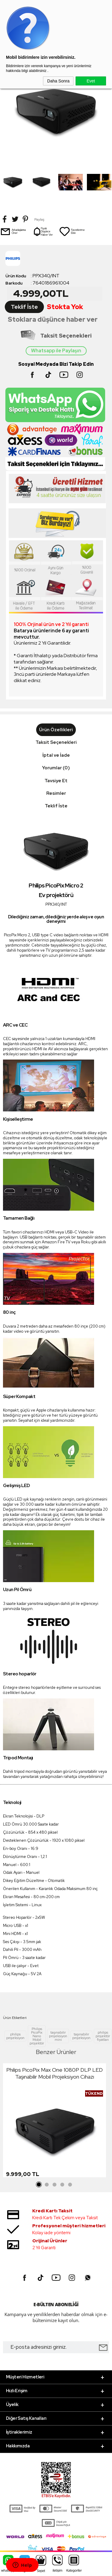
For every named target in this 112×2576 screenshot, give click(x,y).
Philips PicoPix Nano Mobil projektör (37, 2036)
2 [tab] (47, 2185)
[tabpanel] (54, 2121)
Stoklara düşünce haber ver (53, 319)
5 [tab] (70, 2185)
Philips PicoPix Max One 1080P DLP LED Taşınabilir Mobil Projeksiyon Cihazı (54, 2073)
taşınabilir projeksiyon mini (58, 2036)
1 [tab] (39, 2185)
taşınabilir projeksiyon (81, 2036)
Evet (91, 81)
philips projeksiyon (15, 2036)
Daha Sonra (58, 81)
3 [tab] (55, 2185)
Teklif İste (24, 307)
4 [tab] (62, 2185)
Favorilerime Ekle (72, 231)
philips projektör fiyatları (103, 2036)
